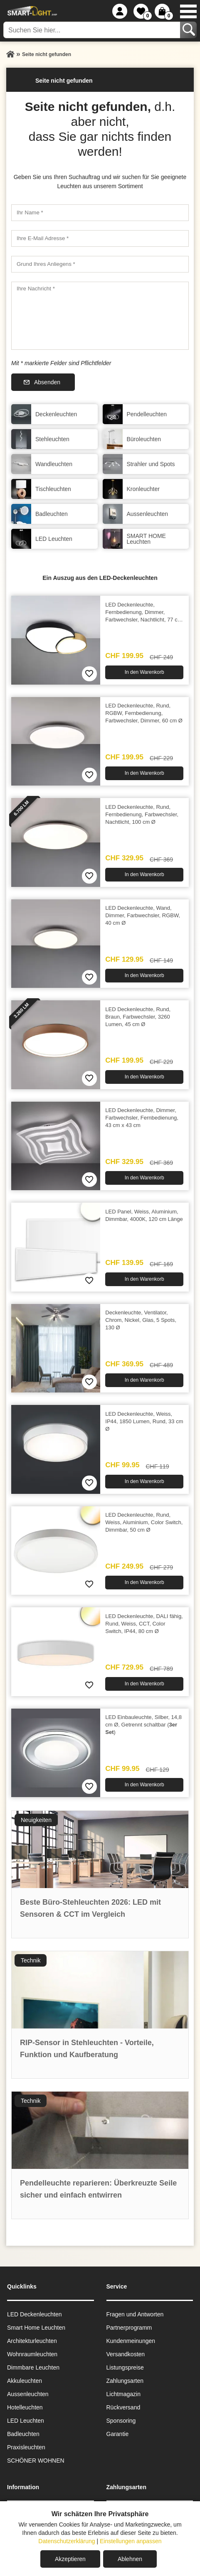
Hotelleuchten (25, 2407)
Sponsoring (121, 2420)
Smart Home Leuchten (36, 2327)
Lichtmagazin (123, 2394)
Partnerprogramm (129, 2327)
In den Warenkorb (144, 672)
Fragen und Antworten (135, 2314)
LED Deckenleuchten (34, 2314)
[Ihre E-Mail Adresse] (100, 238)
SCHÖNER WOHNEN (35, 2460)
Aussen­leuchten (28, 2394)
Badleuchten (23, 2434)
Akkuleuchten (24, 2380)
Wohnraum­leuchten (32, 2354)
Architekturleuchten (32, 2341)
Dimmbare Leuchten (33, 2367)
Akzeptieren (70, 2559)
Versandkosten (125, 2354)
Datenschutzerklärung (66, 2541)
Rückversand (123, 2407)
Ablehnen (130, 2559)
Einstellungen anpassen (131, 2541)
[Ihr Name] (100, 212)
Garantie (117, 2434)
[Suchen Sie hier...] (92, 30)
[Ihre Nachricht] (100, 316)
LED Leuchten (25, 2420)
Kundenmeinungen (131, 2341)
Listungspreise (125, 2367)
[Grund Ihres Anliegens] (100, 264)
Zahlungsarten (125, 2380)
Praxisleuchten (26, 2447)
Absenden (47, 382)
